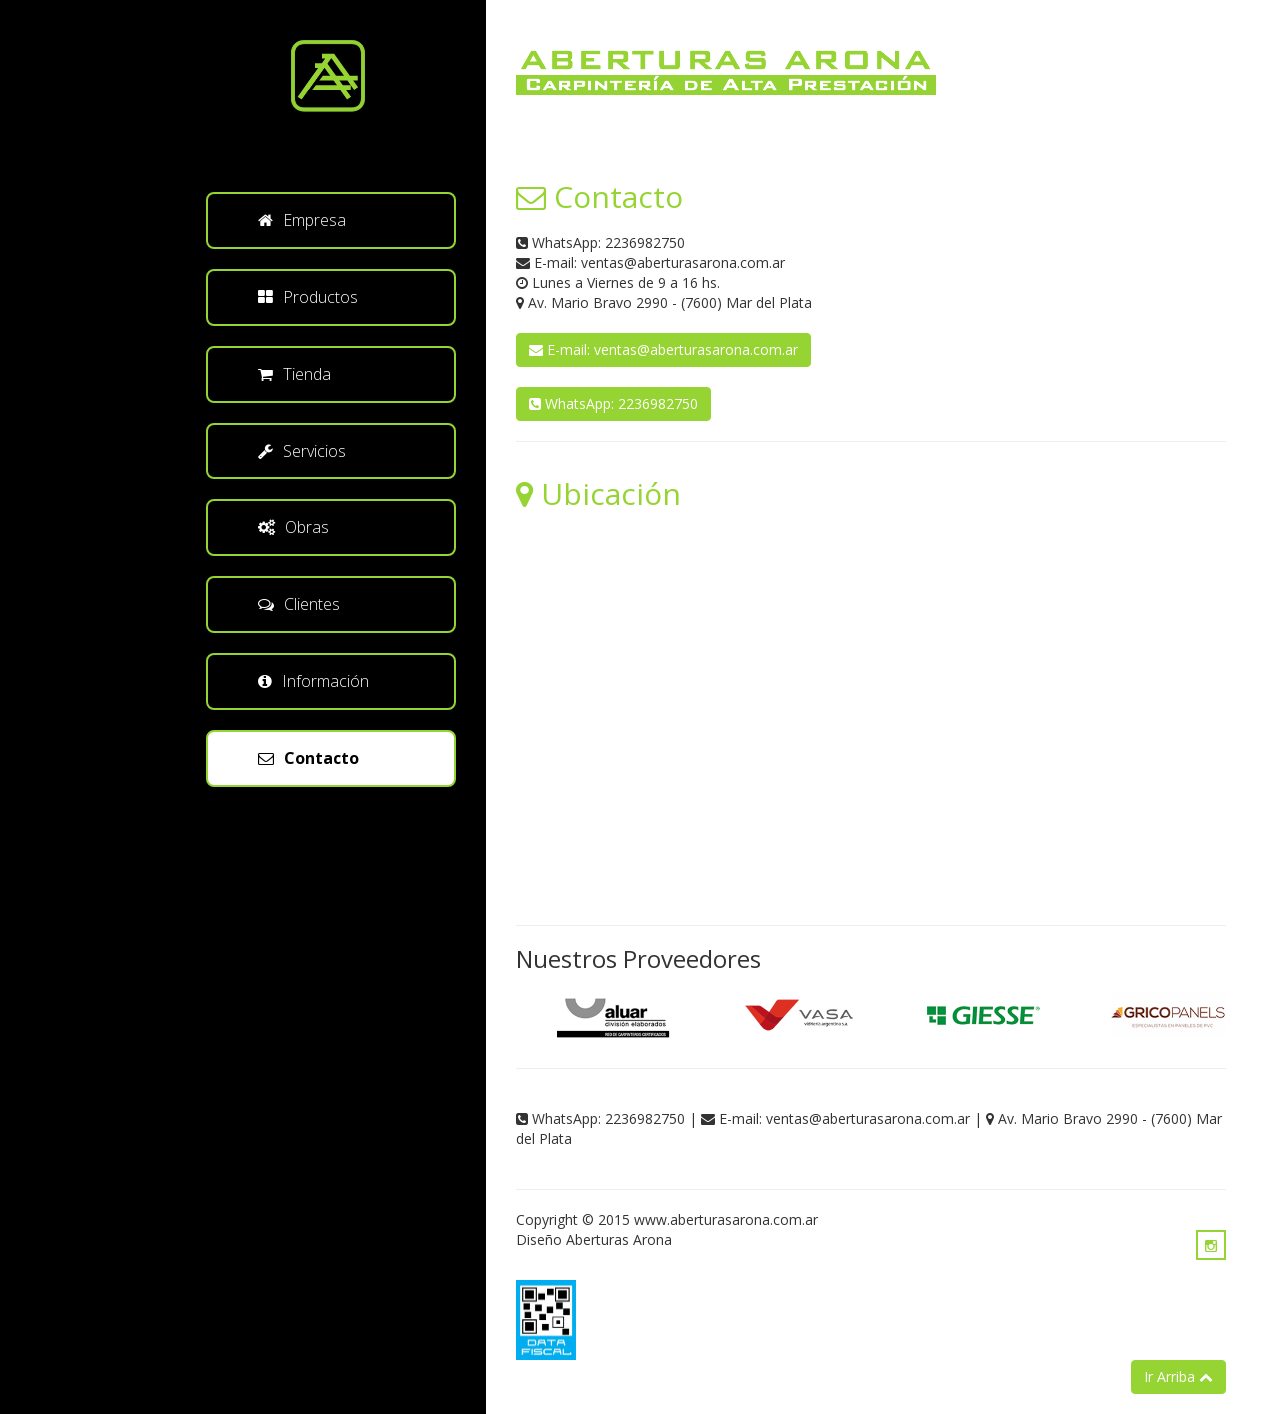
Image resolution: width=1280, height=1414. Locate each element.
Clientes (299, 604)
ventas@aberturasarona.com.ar (683, 262)
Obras (293, 527)
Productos (308, 297)
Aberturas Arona (619, 1239)
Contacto (308, 758)
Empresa (302, 220)
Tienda (294, 374)
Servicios (302, 451)
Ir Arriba (1178, 1376)
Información (313, 681)
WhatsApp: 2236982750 (613, 403)
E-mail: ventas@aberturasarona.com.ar (663, 349)
